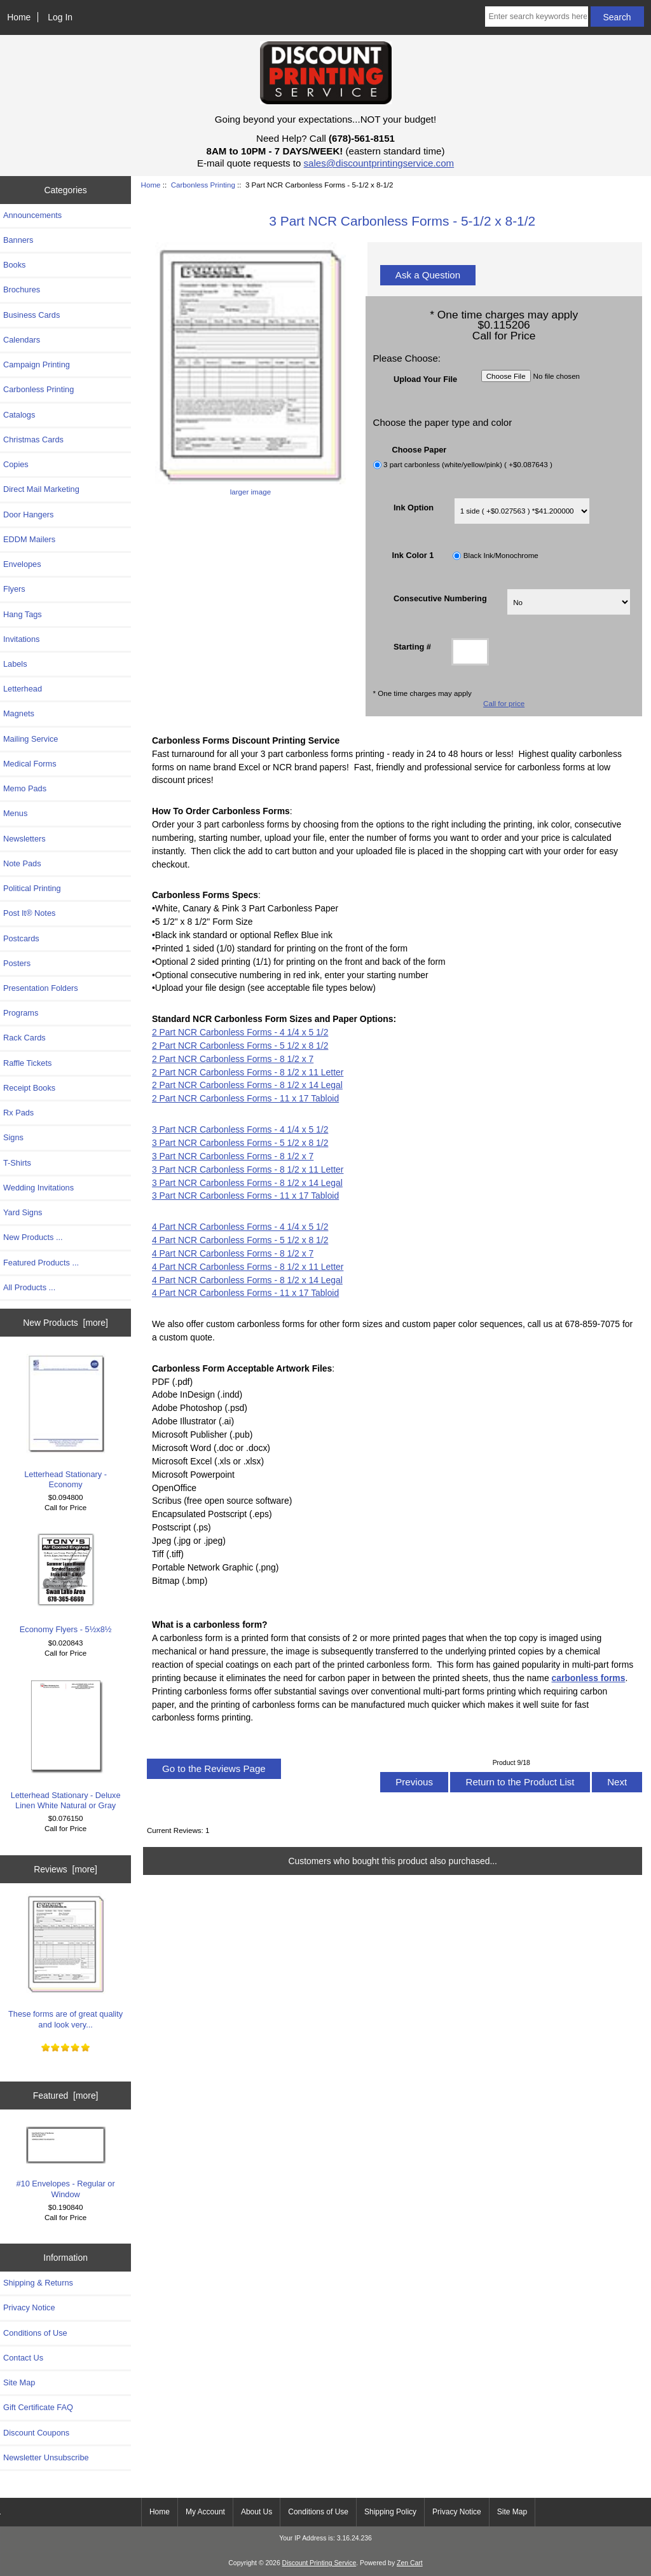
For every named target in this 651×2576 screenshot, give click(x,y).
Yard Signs (22, 1212)
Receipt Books (29, 1088)
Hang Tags (22, 614)
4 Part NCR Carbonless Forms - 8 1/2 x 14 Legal (247, 1280)
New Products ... (33, 1237)
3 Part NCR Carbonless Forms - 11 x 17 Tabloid (245, 1195)
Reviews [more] (65, 1869)
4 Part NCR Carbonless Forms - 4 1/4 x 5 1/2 (240, 1227)
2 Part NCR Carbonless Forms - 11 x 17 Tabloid (245, 1098)
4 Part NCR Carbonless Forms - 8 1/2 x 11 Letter (247, 1267)
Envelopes (22, 564)
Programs (20, 1013)
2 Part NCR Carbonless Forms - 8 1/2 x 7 (232, 1059)
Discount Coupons (36, 2432)
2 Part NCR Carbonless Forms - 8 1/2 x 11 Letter (247, 1072)
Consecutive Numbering (440, 598)
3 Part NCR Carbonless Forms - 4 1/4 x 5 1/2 (240, 1129)
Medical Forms (30, 763)
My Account (205, 2511)
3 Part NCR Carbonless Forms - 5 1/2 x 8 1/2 (240, 1143)
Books (14, 264)
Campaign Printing (36, 364)
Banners (18, 240)
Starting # (412, 646)
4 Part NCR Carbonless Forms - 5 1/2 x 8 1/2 (240, 1240)
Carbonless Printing (203, 185)
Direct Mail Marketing (41, 489)
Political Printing (32, 888)
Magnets (18, 713)
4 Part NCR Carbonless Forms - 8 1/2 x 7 (232, 1253)
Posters (17, 963)
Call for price (503, 703)
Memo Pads (24, 788)
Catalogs (19, 414)
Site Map (19, 2382)
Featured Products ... (41, 1262)
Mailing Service (30, 739)
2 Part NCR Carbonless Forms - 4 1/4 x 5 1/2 (240, 1032)
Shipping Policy (390, 2511)
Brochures (21, 289)
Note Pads (22, 863)
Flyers (14, 589)
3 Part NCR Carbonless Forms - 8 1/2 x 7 (232, 1156)
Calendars (21, 339)
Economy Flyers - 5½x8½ (66, 1582)
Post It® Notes (29, 913)
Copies (16, 464)
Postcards (21, 938)
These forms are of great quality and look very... (65, 1961)
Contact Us (23, 2357)
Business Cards (31, 315)
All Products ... (29, 1287)
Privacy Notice (29, 2307)
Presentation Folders (40, 988)
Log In (60, 17)
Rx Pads (18, 1112)
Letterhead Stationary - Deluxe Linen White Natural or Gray (66, 1742)
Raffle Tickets (27, 1063)
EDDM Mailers (29, 539)
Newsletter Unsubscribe (46, 2457)
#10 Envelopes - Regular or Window (65, 2163)
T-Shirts (17, 1163)
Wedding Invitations (38, 1187)
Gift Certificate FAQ (38, 2407)
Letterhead (22, 688)
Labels (15, 664)
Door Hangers (28, 514)
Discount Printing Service (319, 2562)
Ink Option (414, 507)
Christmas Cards (33, 439)
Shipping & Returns (38, 2282)
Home (19, 17)
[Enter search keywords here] (536, 16)
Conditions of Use (35, 2333)
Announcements (32, 215)
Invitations (21, 639)
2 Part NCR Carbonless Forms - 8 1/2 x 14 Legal (247, 1085)
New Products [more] (65, 1323)
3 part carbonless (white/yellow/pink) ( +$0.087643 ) (467, 464)
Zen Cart (410, 2562)
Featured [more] (66, 2095)
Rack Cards (24, 1037)
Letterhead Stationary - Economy (65, 1421)
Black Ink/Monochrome (500, 556)
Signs (13, 1137)
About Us (256, 2511)
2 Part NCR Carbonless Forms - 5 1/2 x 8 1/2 (240, 1045)
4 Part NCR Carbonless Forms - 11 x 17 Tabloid (245, 1293)
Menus (15, 813)
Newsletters (24, 838)
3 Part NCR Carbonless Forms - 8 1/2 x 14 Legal (247, 1183)
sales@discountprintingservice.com (379, 163)
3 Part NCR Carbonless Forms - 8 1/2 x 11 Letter (247, 1169)
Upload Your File (425, 378)
